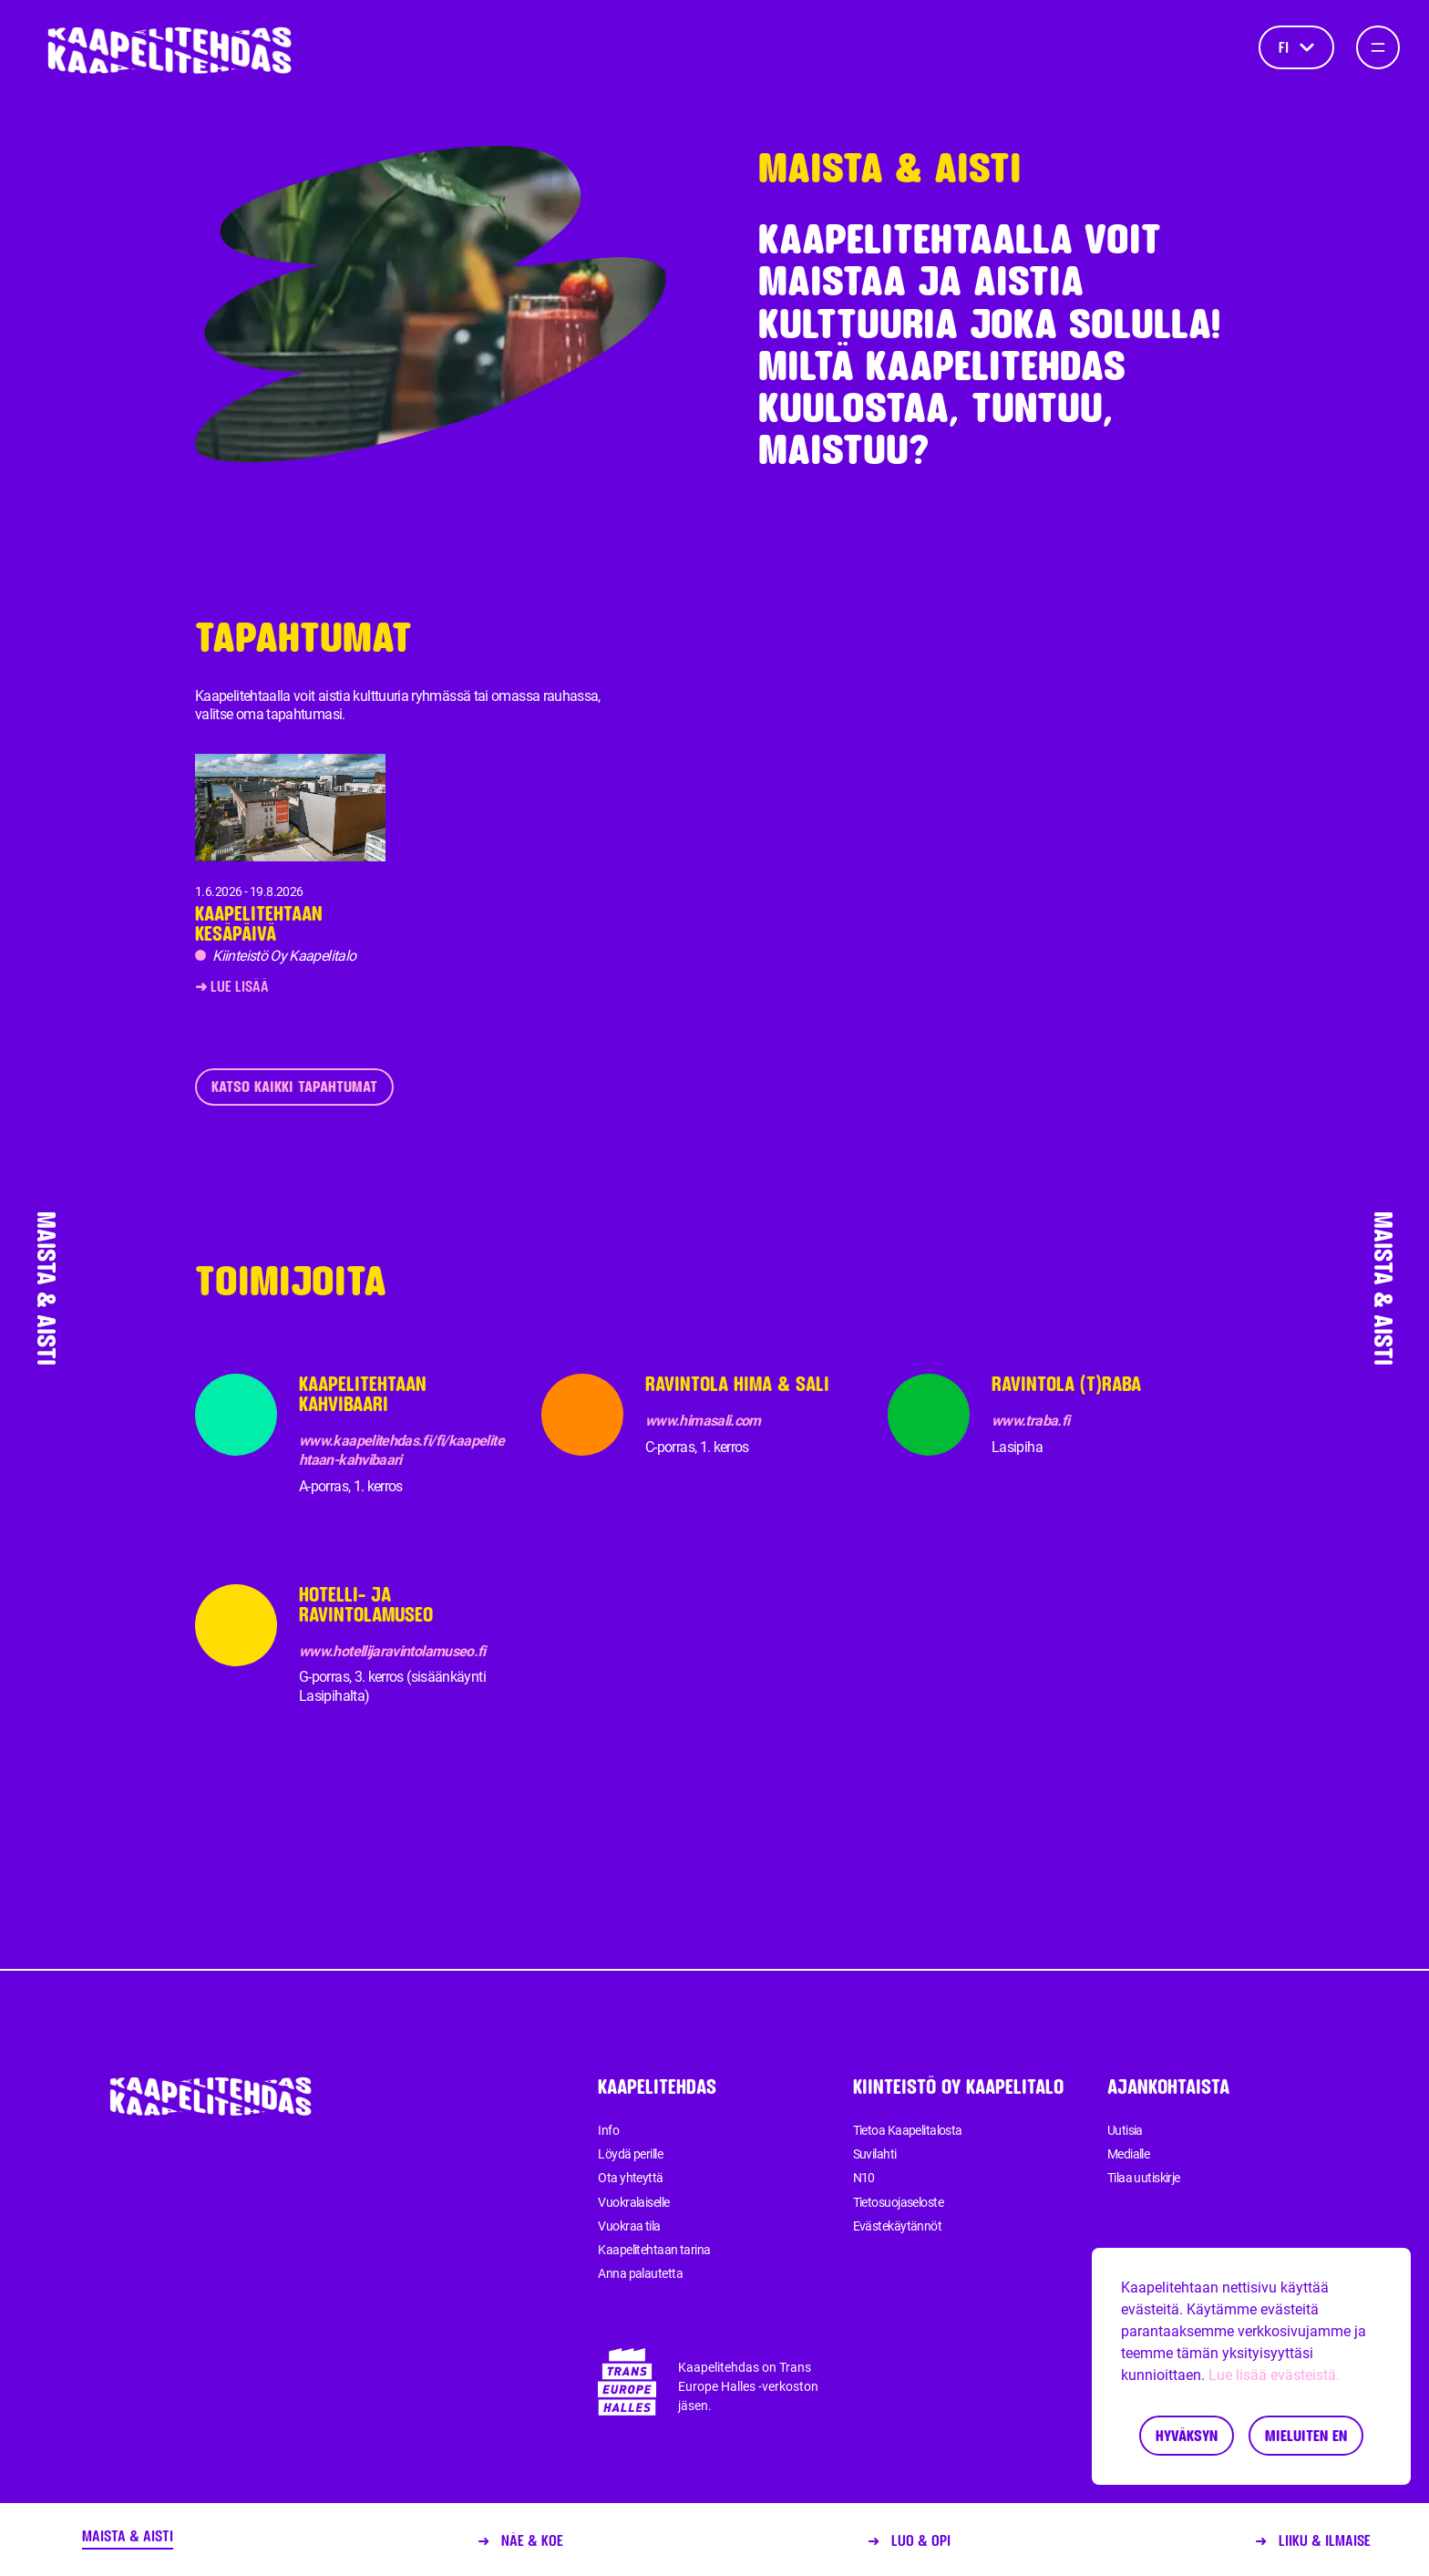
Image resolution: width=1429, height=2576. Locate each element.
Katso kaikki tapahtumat (294, 1086)
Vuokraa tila (629, 2226)
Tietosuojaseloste (898, 2202)
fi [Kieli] (1296, 47)
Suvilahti (875, 2154)
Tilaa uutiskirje (1143, 2177)
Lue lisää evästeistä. (1274, 2375)
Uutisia (1125, 2130)
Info (608, 2130)
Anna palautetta (640, 2273)
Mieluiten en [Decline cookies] (1306, 2435)
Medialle (1128, 2154)
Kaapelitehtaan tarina (654, 2249)
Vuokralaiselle (633, 2202)
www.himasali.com (703, 1420)
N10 (864, 2177)
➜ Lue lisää (232, 985)
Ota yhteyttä (630, 2177)
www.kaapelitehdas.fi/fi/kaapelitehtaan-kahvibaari (401, 1450)
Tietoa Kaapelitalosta (907, 2130)
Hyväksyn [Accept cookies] (1187, 2435)
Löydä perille (630, 2154)
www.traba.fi (1030, 1420)
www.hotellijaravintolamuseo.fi (392, 1651)
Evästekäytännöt (897, 2226)
